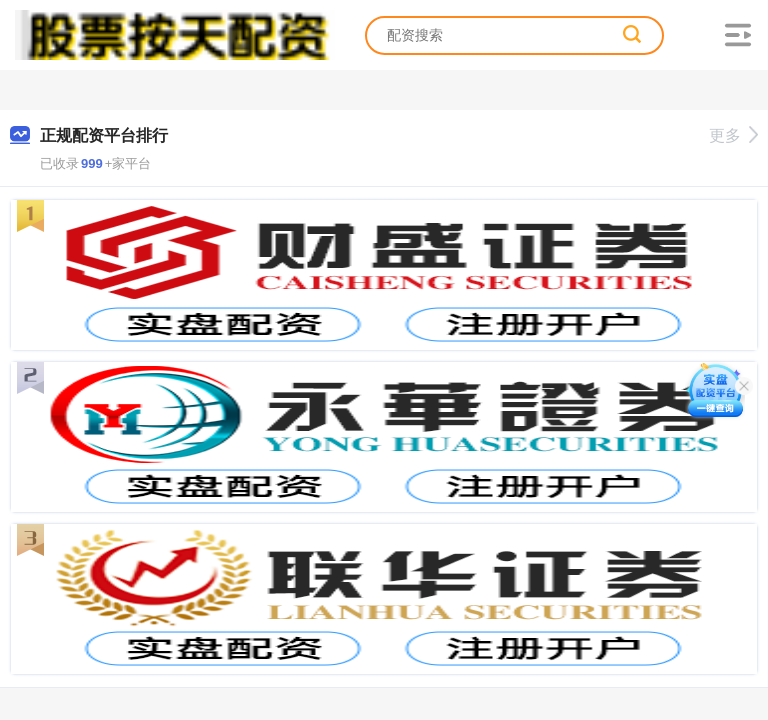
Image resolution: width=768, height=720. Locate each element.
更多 (733, 135)
